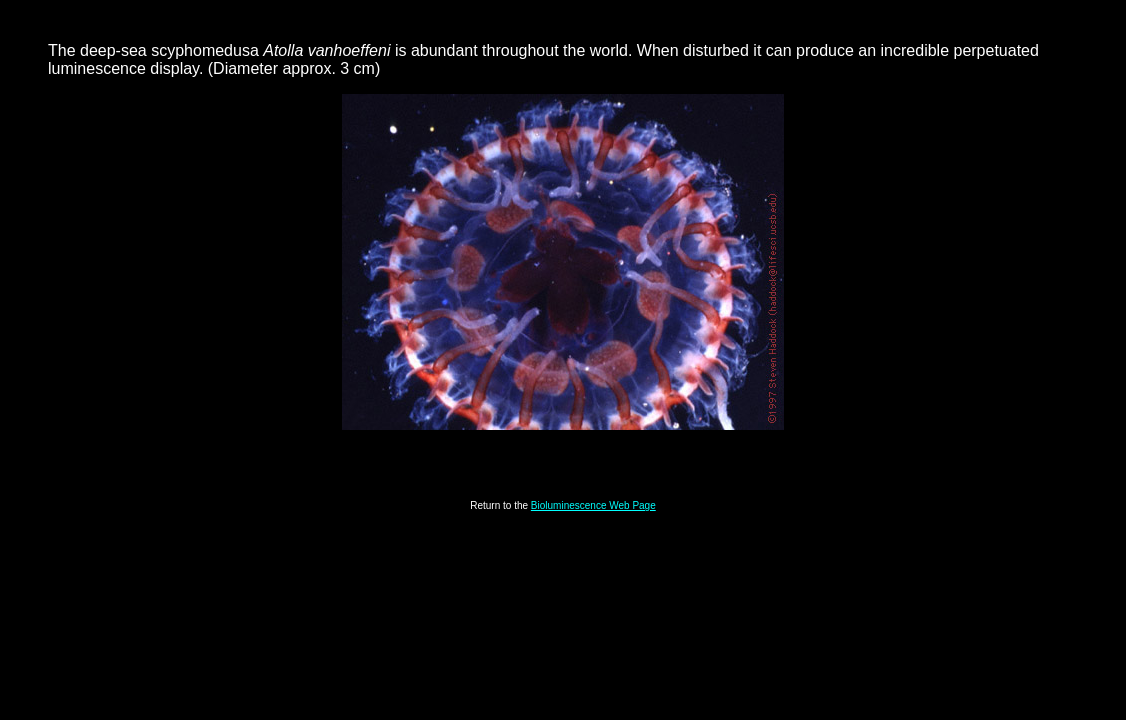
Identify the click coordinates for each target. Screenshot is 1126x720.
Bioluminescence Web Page (593, 505)
